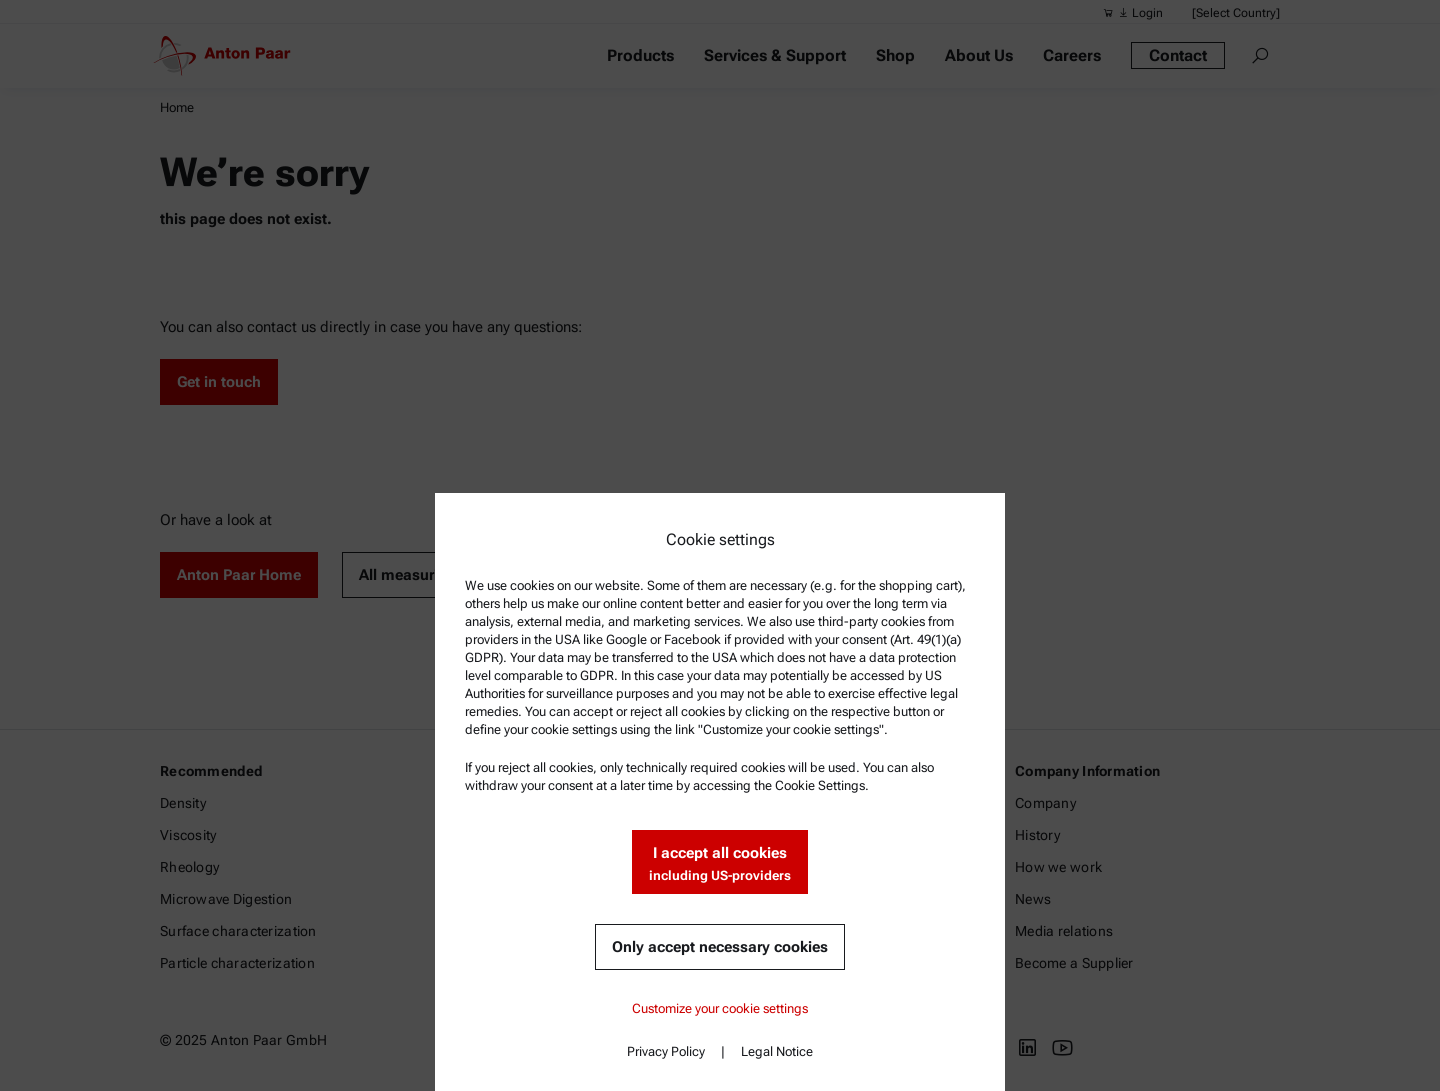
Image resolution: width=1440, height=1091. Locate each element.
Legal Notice (777, 1051)
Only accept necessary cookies (720, 947)
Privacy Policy (666, 1051)
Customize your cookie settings (720, 1008)
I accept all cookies (720, 864)
